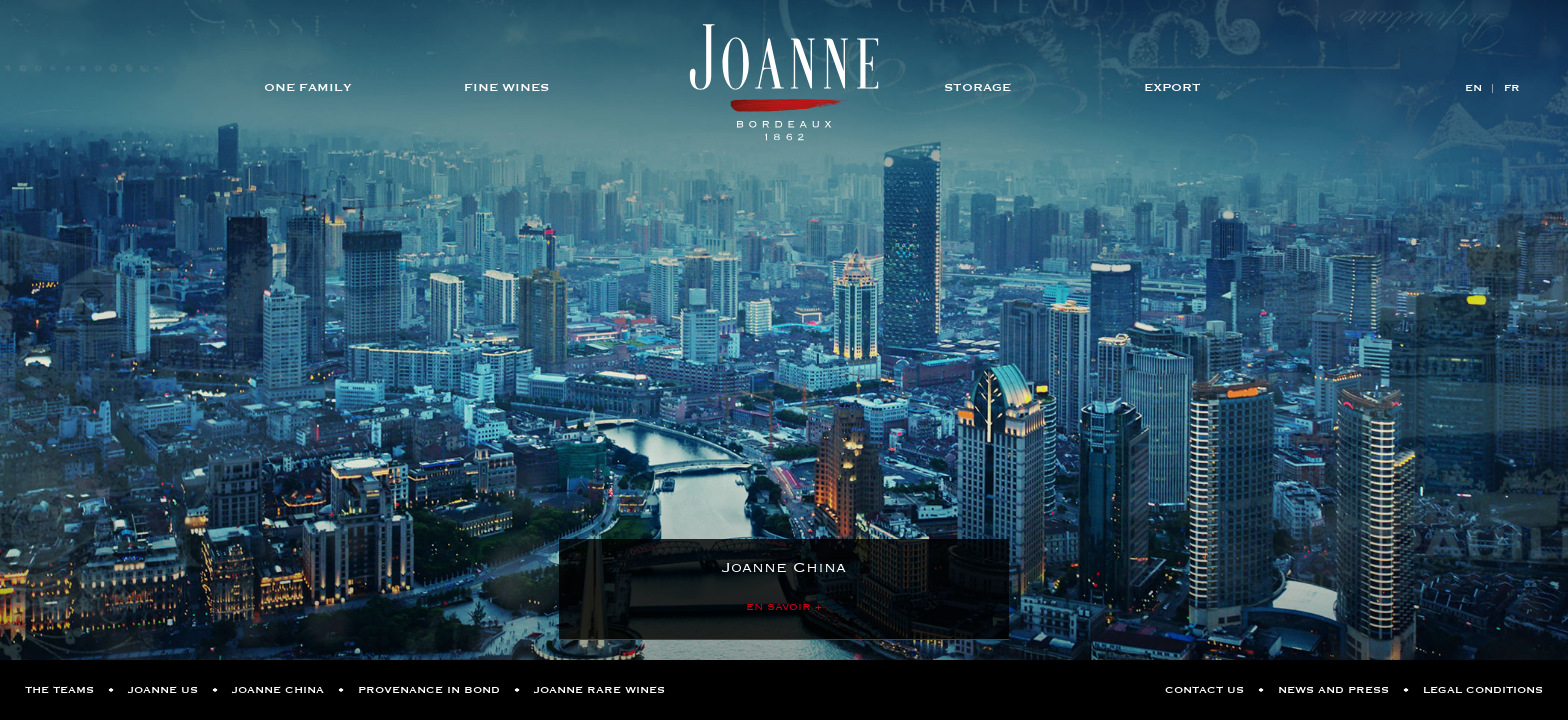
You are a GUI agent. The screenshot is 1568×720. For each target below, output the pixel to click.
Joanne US (163, 690)
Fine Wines (506, 87)
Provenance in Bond (429, 690)
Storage (977, 87)
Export (1172, 87)
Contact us (1204, 690)
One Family (308, 87)
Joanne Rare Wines (599, 690)
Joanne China (278, 690)
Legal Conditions (1483, 690)
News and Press (1333, 690)
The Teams (59, 690)
